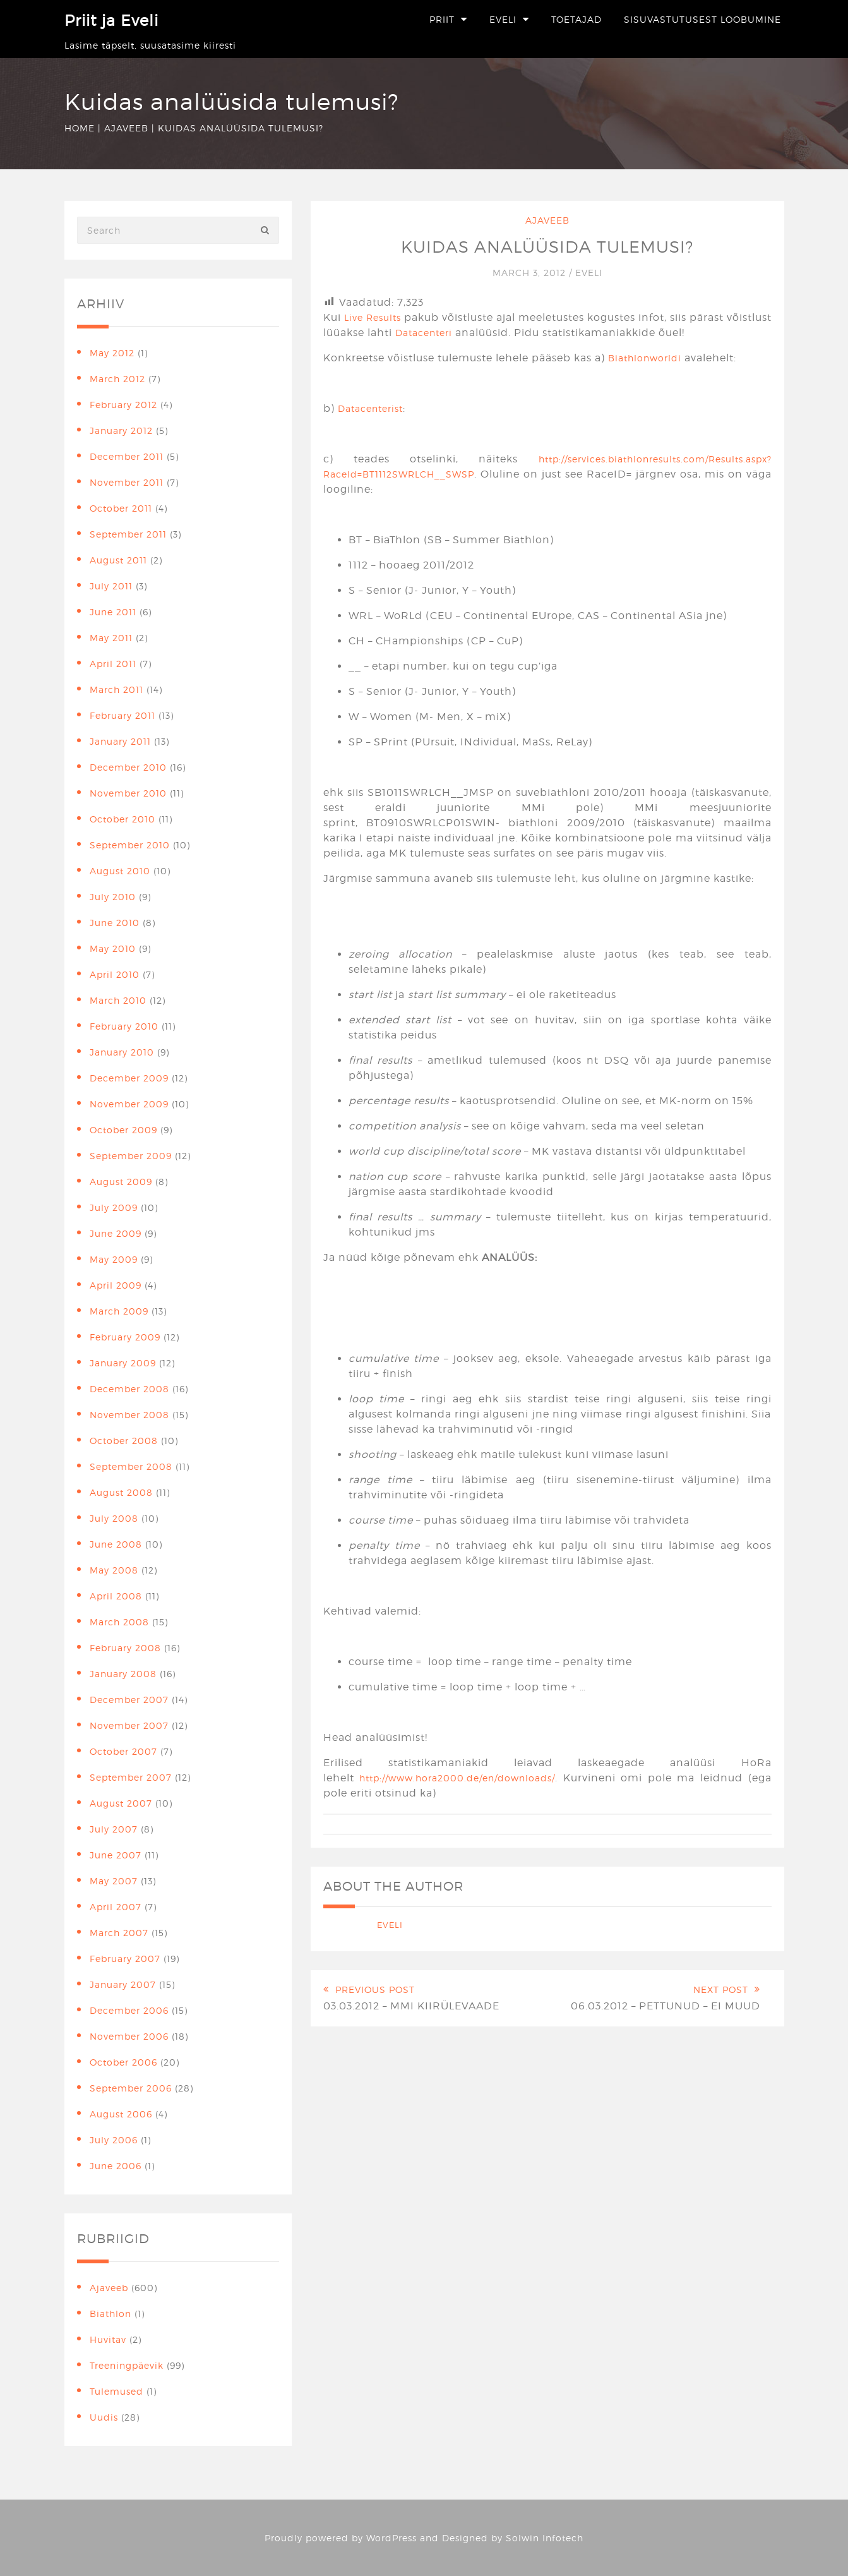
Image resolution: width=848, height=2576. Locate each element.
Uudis (104, 2417)
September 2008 (131, 1466)
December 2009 (129, 1078)
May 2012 (112, 352)
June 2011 (113, 611)
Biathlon (110, 2313)
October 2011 (121, 508)
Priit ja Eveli (111, 20)
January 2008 (123, 1673)
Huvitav (108, 2339)
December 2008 (129, 1388)
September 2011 (128, 534)
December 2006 (129, 2010)
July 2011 (111, 586)
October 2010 (122, 819)
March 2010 (118, 1000)
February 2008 (125, 1647)
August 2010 (120, 870)
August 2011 (118, 560)
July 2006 (114, 2139)
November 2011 (127, 482)
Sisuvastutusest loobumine (702, 19)
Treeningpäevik (127, 2365)
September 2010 (130, 845)
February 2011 (122, 715)
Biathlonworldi (644, 357)
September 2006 (131, 2088)
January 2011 (120, 741)
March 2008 (119, 1621)
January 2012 (121, 430)
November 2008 (129, 1414)
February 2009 (125, 1337)
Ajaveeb (126, 128)
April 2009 (115, 1285)
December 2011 (127, 456)
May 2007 (114, 1880)
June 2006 (115, 2165)
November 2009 (129, 1103)
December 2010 (128, 767)
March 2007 (119, 1932)
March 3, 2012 (531, 272)
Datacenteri (423, 332)
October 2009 (123, 1129)
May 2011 (111, 637)
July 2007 (114, 1829)
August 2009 (121, 1181)
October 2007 (123, 1751)
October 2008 (124, 1440)
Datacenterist (370, 408)
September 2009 (131, 1155)
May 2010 (113, 948)
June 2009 (115, 1233)
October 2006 (123, 2062)
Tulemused (116, 2391)
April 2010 (115, 974)
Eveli (503, 19)
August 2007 (121, 1803)
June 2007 (115, 1855)
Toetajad (576, 19)
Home (79, 128)
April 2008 (116, 1596)
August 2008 (121, 1492)
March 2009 (119, 1311)
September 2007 (131, 1777)
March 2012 (117, 378)
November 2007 (129, 1725)
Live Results (372, 317)
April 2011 (113, 663)
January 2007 (123, 1984)
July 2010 (113, 896)
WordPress (391, 2537)
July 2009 (114, 1207)
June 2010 (115, 922)
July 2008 (114, 1518)
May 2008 (114, 1570)
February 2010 (124, 1026)
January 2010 (122, 1052)
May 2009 (114, 1259)
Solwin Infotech (544, 2537)
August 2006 (121, 2114)
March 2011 (116, 689)
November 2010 (128, 793)
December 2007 (129, 1699)
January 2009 (123, 1362)
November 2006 (129, 2036)
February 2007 (125, 1958)
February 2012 (123, 404)
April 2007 (115, 1906)
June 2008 (116, 1544)
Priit (442, 19)
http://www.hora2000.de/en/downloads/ (457, 1778)
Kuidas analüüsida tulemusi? (547, 246)
